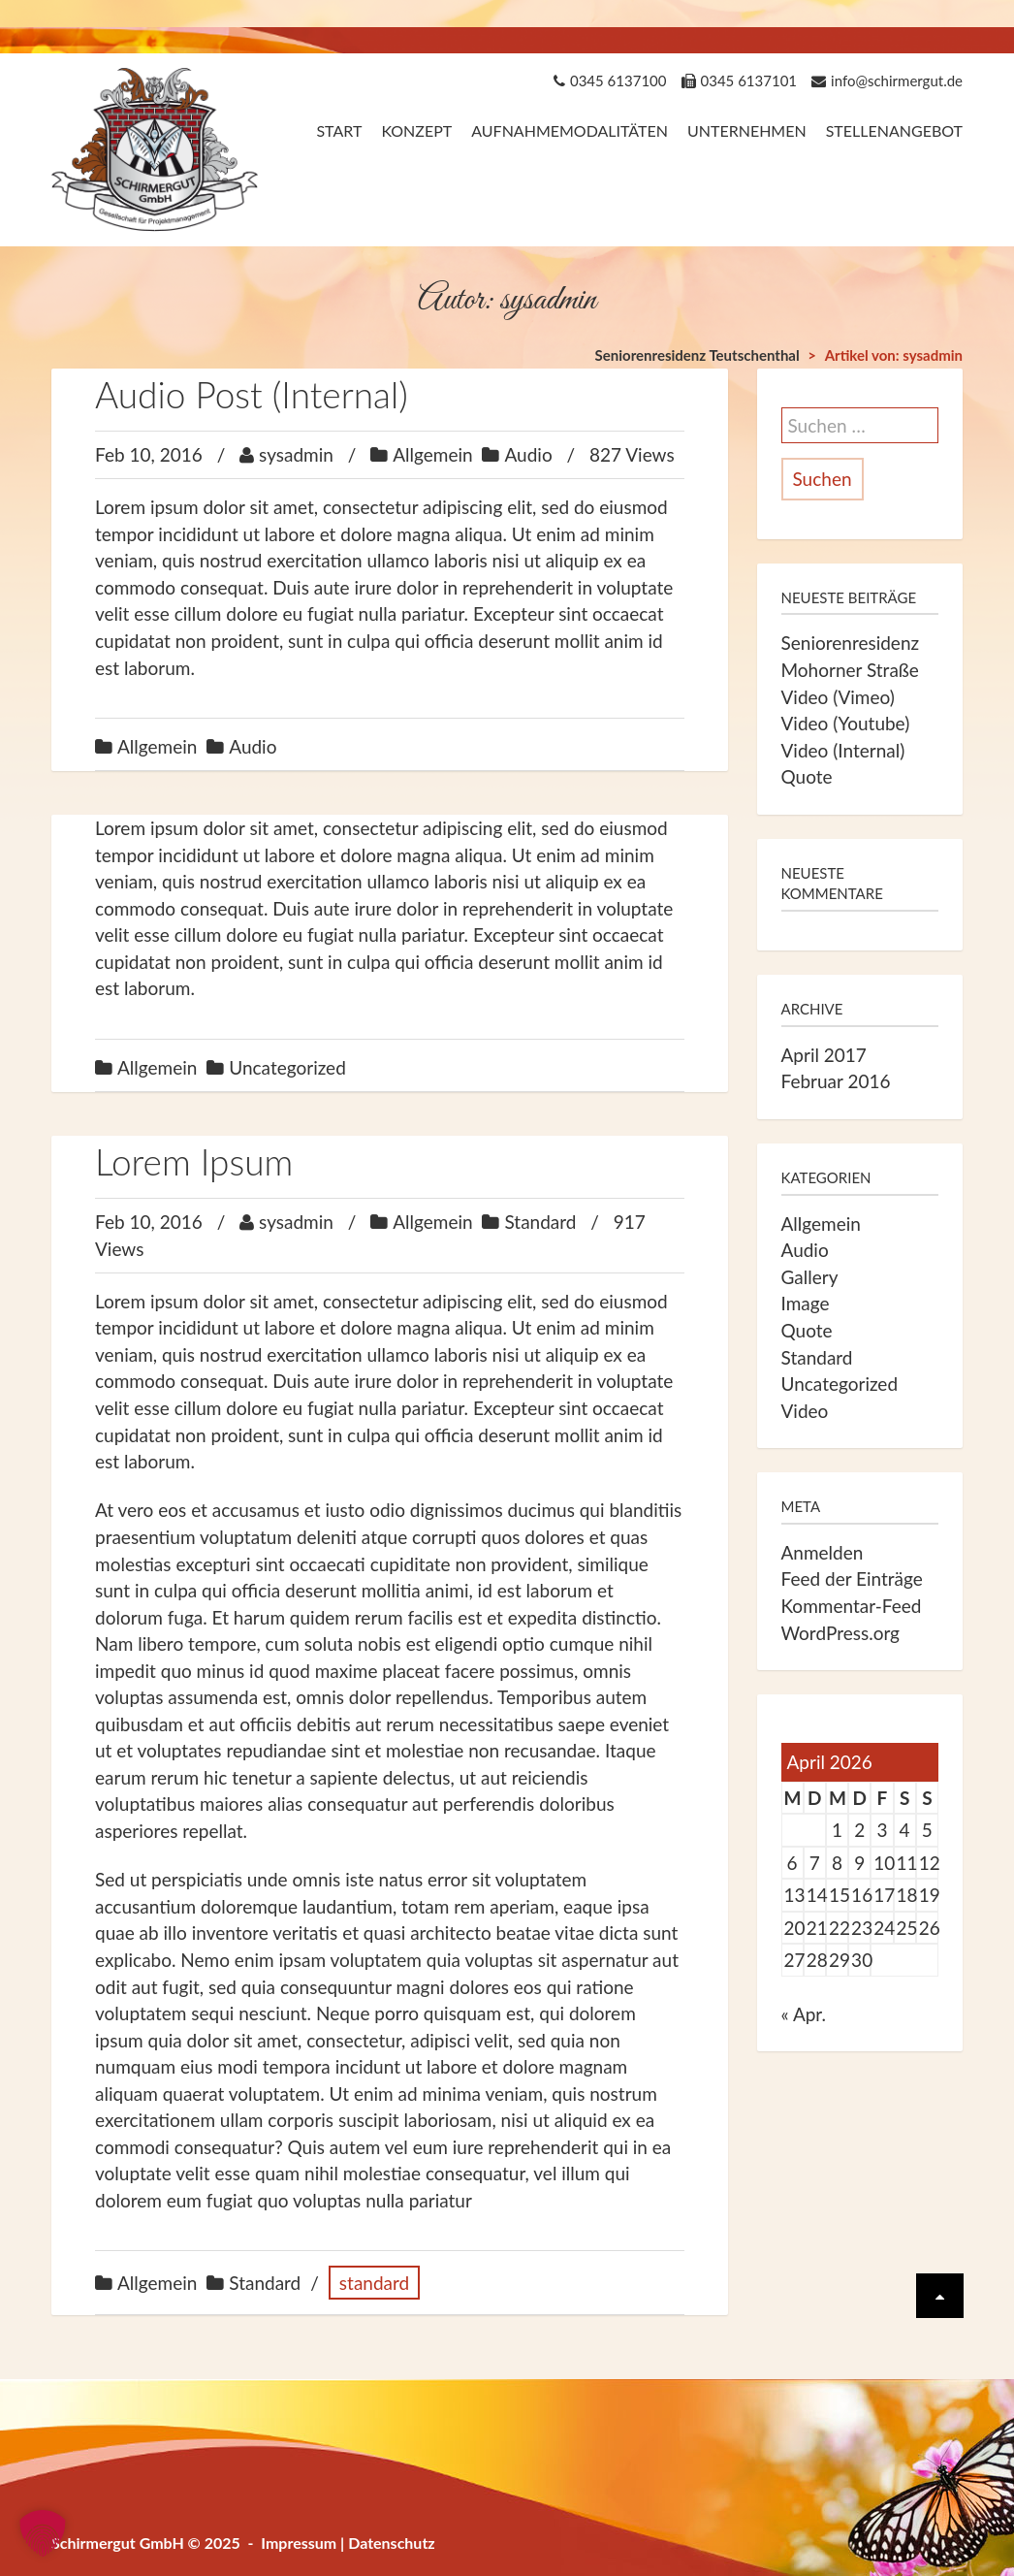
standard (374, 2282)
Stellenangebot (894, 130)
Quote (807, 776)
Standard (540, 1221)
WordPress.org (841, 1633)
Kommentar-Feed (851, 1605)
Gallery (810, 1277)
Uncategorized (287, 1067)
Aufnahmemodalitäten (569, 130)
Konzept (416, 130)
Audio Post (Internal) (251, 394)
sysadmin (296, 454)
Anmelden (822, 1552)
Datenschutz (391, 2542)
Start (339, 130)
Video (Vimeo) (838, 697)
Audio (528, 454)
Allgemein (432, 454)
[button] (42, 2533)
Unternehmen (747, 130)
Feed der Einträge (852, 1578)
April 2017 (824, 1055)
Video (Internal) (843, 750)
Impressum (298, 2542)
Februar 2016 (836, 1081)
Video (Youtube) (845, 723)
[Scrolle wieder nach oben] (940, 2295)
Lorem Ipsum (194, 1161)
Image (805, 1303)
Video (805, 1411)
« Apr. (804, 2014)
